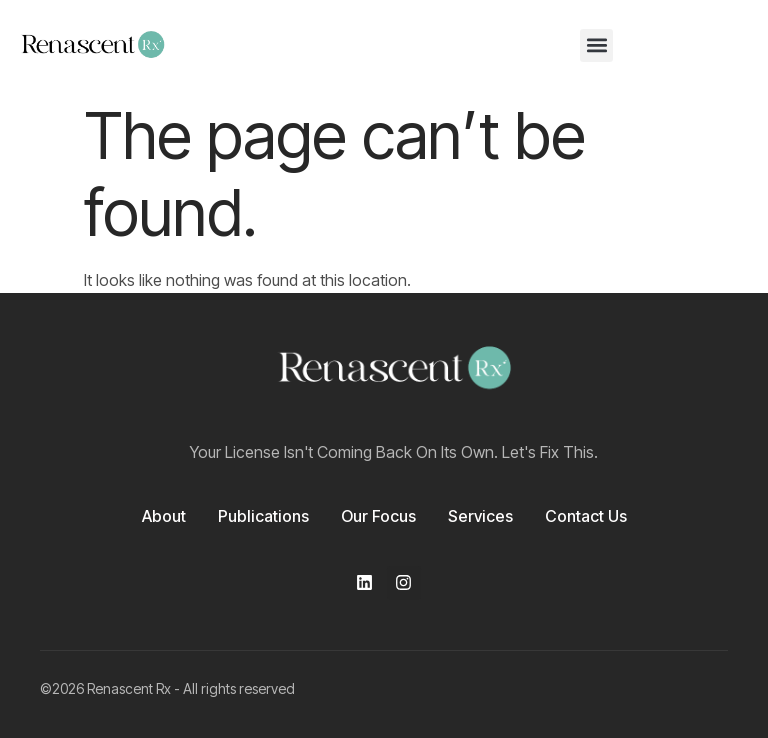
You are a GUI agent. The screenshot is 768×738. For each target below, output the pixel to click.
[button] (596, 45)
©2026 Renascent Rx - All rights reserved (167, 688)
